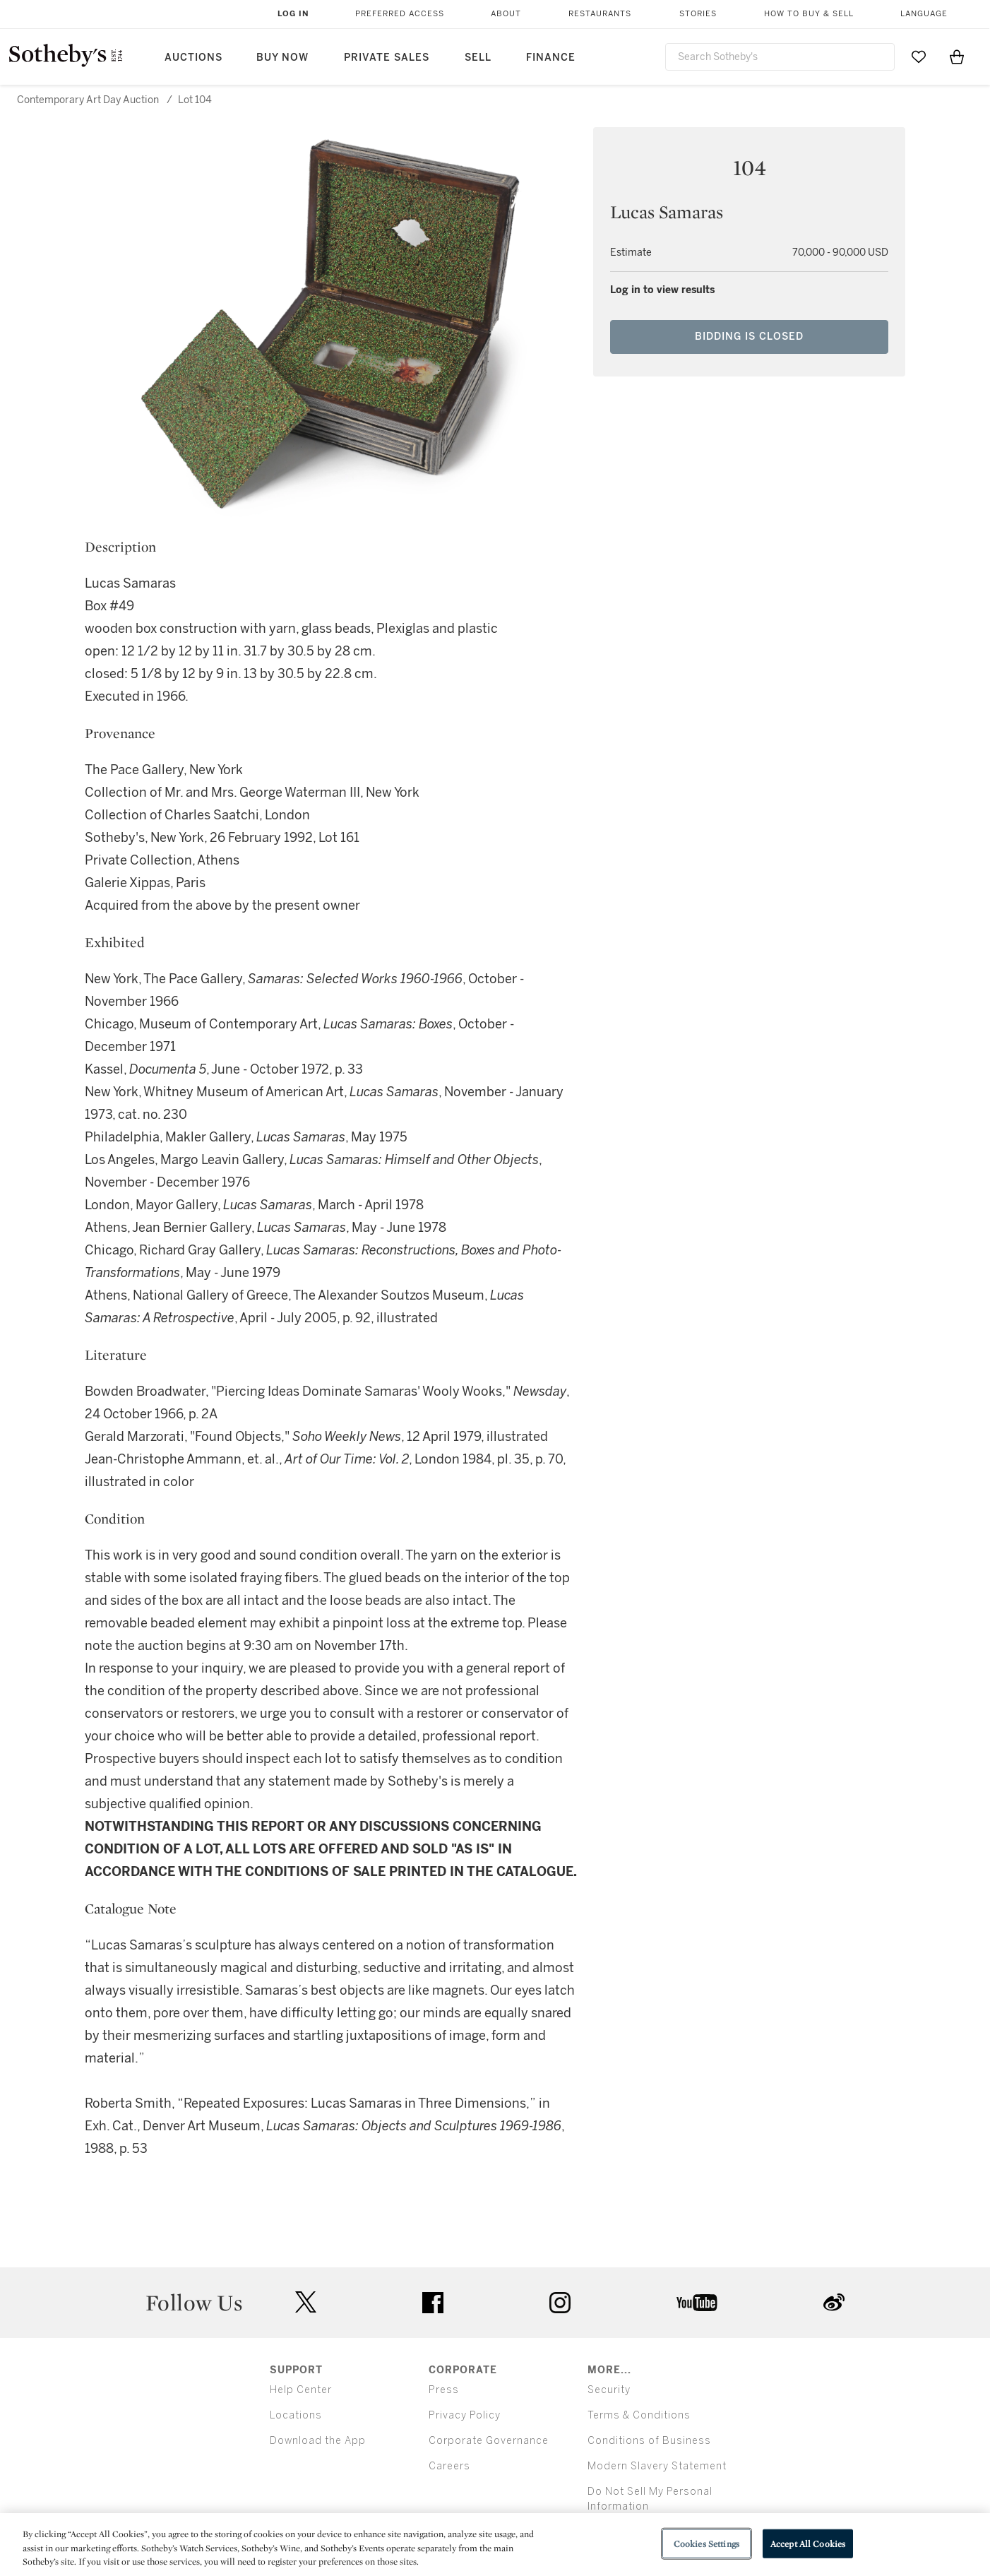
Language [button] (924, 13)
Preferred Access (399, 13)
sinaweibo (834, 2302)
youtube (696, 2302)
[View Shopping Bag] (956, 56)
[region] (495, 2544)
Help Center (301, 2390)
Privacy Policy (465, 2415)
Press (444, 2390)
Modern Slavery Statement (657, 2466)
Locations (296, 2415)
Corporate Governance (489, 2441)
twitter (305, 2302)
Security (609, 2390)
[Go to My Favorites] (919, 56)
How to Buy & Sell (809, 13)
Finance (550, 58)
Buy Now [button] (282, 58)
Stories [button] (698, 13)
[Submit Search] (878, 56)
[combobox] (780, 57)
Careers (449, 2466)
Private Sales (386, 58)
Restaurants (599, 13)
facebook (432, 2302)
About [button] (506, 13)
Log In (293, 13)
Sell (478, 58)
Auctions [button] (193, 58)
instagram (560, 2302)
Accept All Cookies (807, 2543)
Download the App (318, 2441)
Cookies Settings (706, 2543)
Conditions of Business (649, 2441)
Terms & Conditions (639, 2415)
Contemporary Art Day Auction (88, 100)
